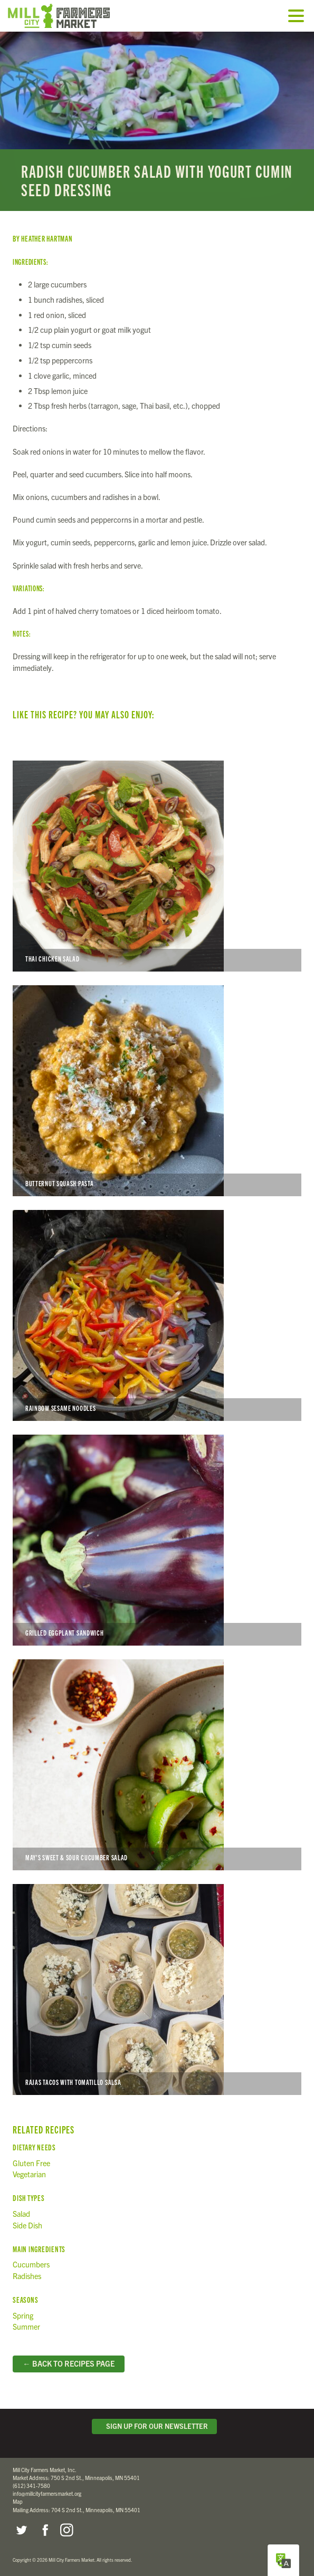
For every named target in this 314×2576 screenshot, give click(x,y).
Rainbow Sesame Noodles (157, 1315)
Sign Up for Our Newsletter (154, 2425)
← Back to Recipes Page (68, 2363)
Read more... (157, 121)
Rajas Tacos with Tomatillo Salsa (157, 1989)
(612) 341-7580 (31, 2485)
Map (18, 2501)
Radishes (27, 2276)
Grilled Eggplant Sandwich (157, 1540)
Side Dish (27, 2225)
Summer (26, 2326)
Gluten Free (31, 2163)
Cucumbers (31, 2264)
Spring (23, 2315)
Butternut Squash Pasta (157, 1090)
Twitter (21, 2530)
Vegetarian (29, 2174)
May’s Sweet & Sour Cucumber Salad (157, 1764)
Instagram (66, 2530)
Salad (21, 2213)
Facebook (43, 2530)
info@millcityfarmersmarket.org (47, 2493)
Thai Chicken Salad (157, 866)
